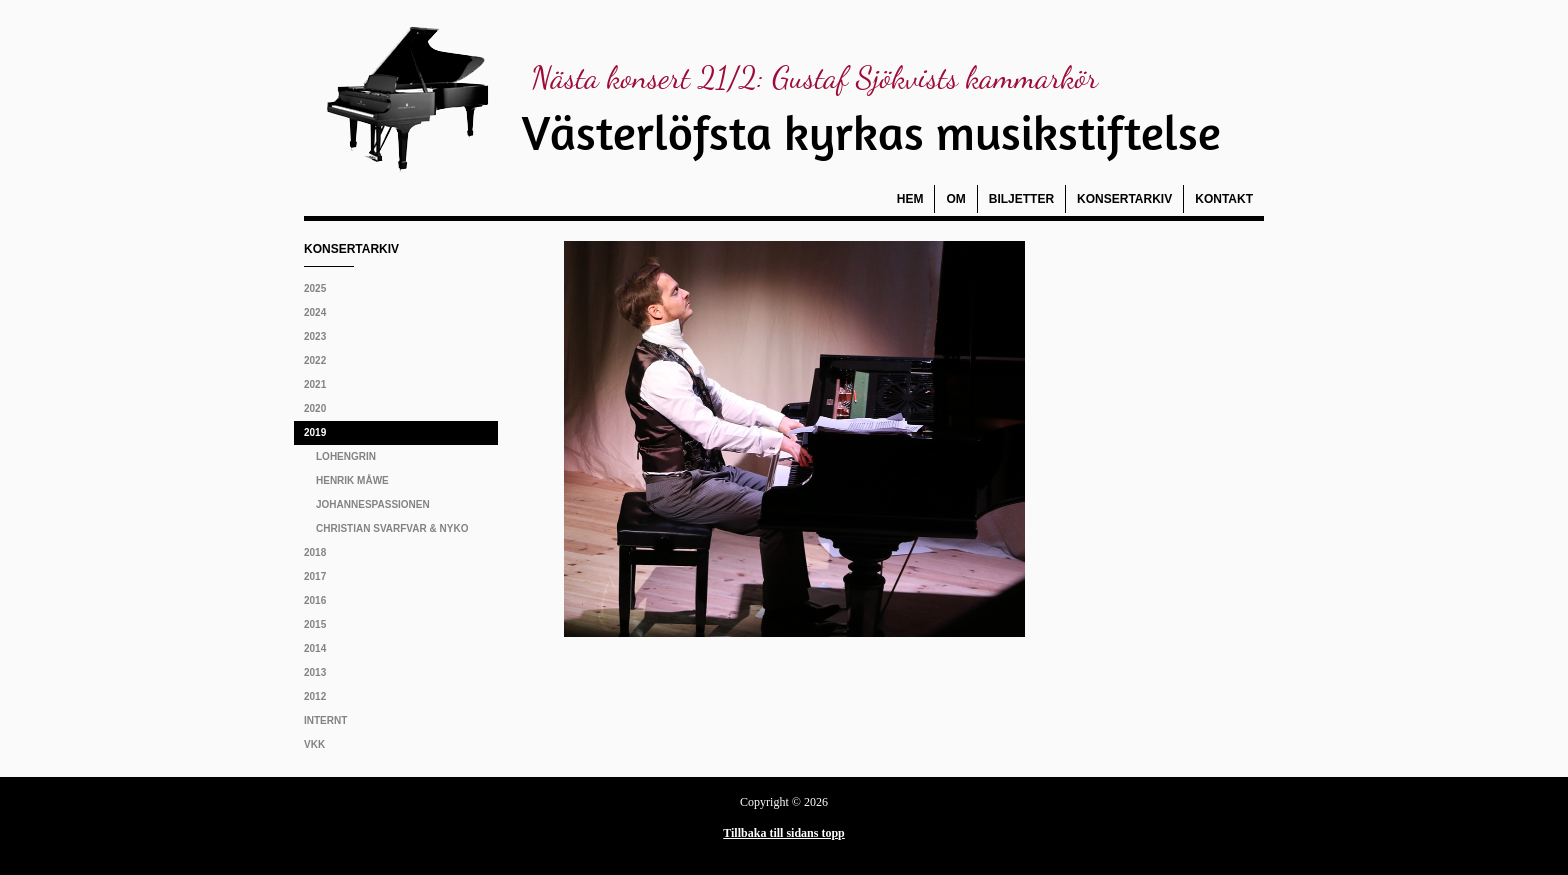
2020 (315, 408)
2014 (315, 648)
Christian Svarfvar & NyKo (392, 528)
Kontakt (1224, 199)
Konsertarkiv (1124, 199)
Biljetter (1021, 199)
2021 (315, 384)
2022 (315, 360)
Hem (910, 199)
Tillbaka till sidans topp (784, 833)
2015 (315, 624)
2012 (315, 696)
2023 (315, 336)
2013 (315, 672)
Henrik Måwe (352, 480)
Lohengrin (346, 456)
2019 (315, 432)
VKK (314, 744)
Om (955, 199)
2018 (315, 552)
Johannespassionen (373, 504)
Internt (325, 720)
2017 (315, 576)
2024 (315, 312)
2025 (315, 288)
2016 (315, 600)
